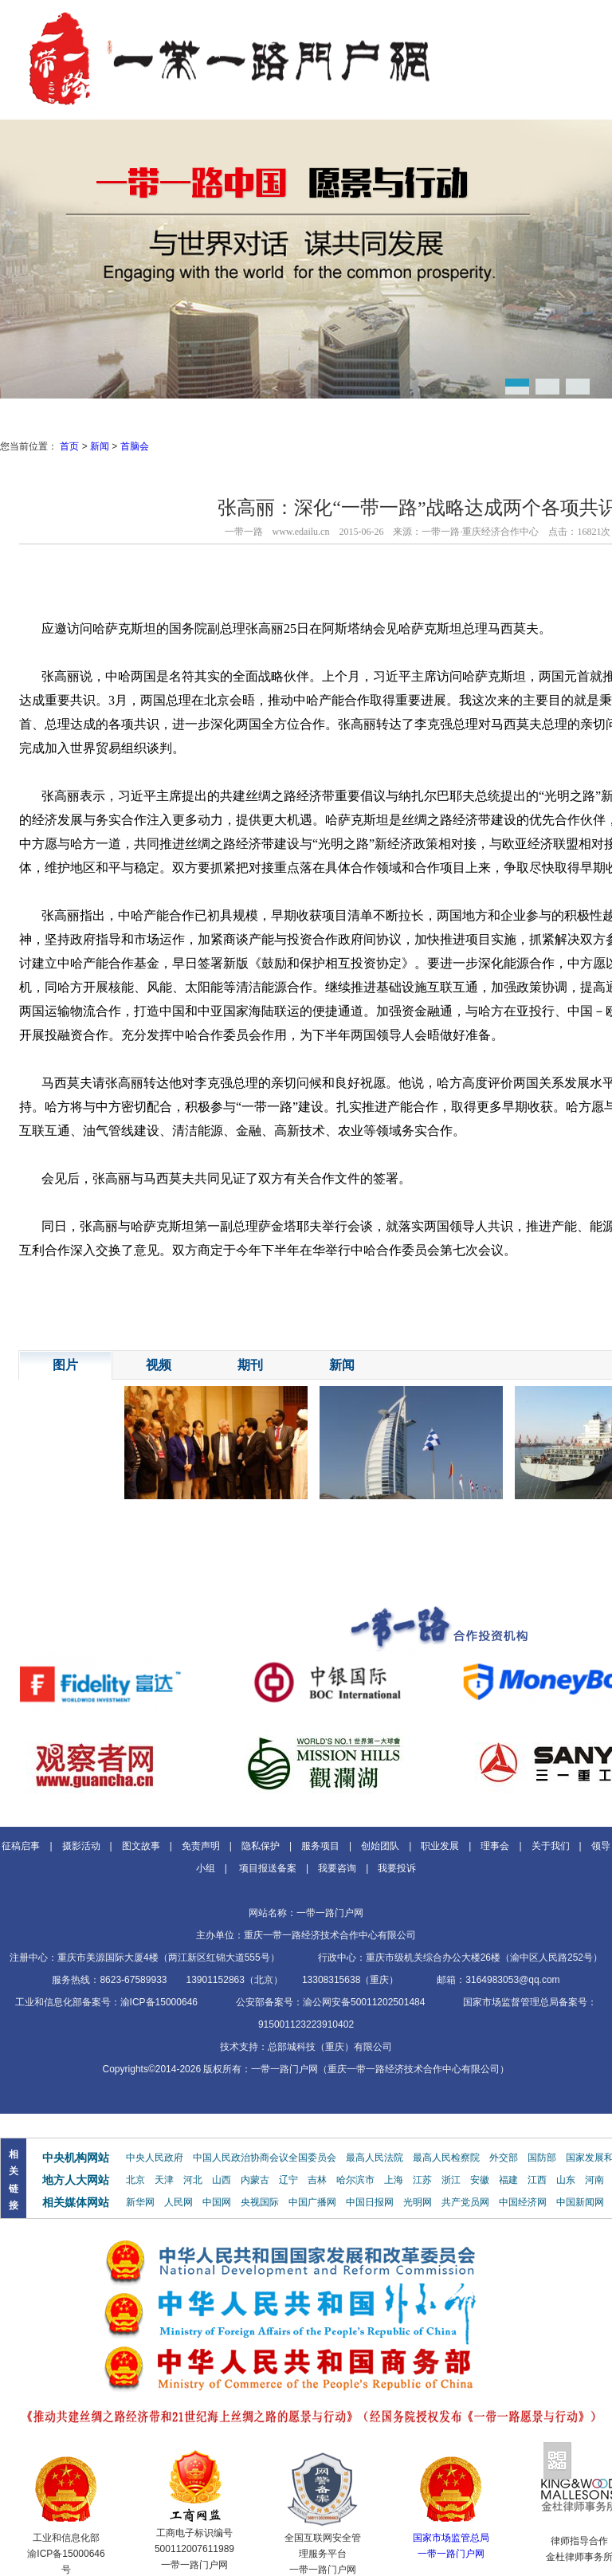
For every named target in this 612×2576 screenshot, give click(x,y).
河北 (192, 2179)
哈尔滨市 (355, 2179)
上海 (393, 2179)
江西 (537, 2179)
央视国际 (260, 2202)
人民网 (178, 2202)
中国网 (216, 2202)
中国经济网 (523, 2202)
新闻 (99, 446)
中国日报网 (370, 2202)
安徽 (479, 2179)
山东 (565, 2179)
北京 (135, 2179)
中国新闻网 (580, 2202)
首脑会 (134, 446)
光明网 (417, 2202)
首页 (69, 446)
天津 (164, 2179)
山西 (221, 2179)
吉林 (317, 2179)
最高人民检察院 (446, 2157)
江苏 (422, 2179)
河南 (594, 2179)
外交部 (503, 2157)
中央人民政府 (154, 2157)
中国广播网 (312, 2202)
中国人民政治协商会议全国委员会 (264, 2157)
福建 (508, 2179)
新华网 (140, 2202)
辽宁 (288, 2179)
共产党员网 (465, 2202)
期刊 (250, 1365)
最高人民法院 (374, 2157)
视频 (158, 1365)
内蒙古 (255, 2179)
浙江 (451, 2179)
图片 (65, 1365)
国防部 (542, 2157)
